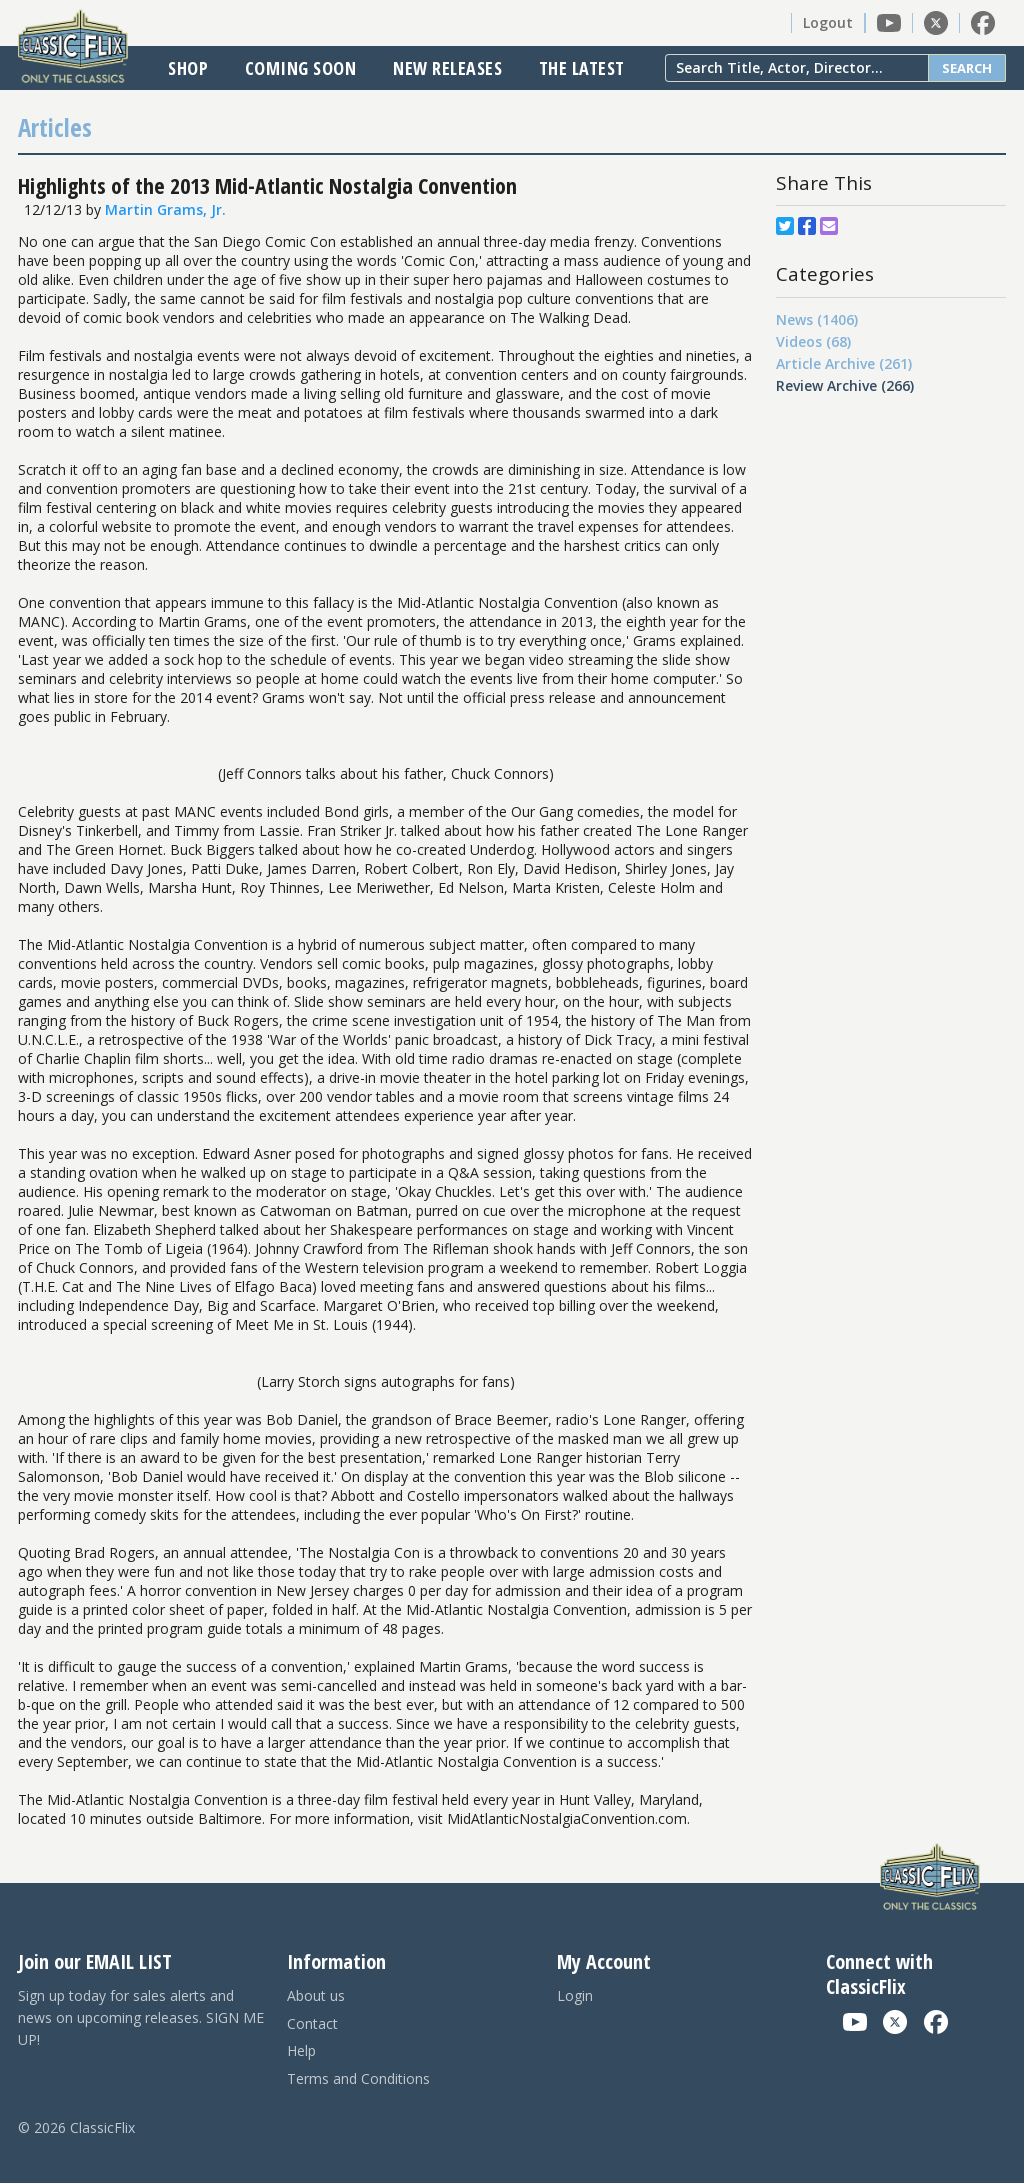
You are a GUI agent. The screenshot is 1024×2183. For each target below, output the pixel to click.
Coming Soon (301, 68)
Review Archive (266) (845, 385)
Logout (828, 22)
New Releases (447, 68)
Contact (312, 2023)
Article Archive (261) (844, 363)
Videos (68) (813, 341)
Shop (188, 68)
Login (575, 1995)
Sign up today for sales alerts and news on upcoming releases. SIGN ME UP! (141, 2017)
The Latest (582, 68)
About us (316, 1995)
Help (301, 2050)
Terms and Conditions (358, 2078)
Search (967, 68)
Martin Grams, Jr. (165, 209)
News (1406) (817, 319)
